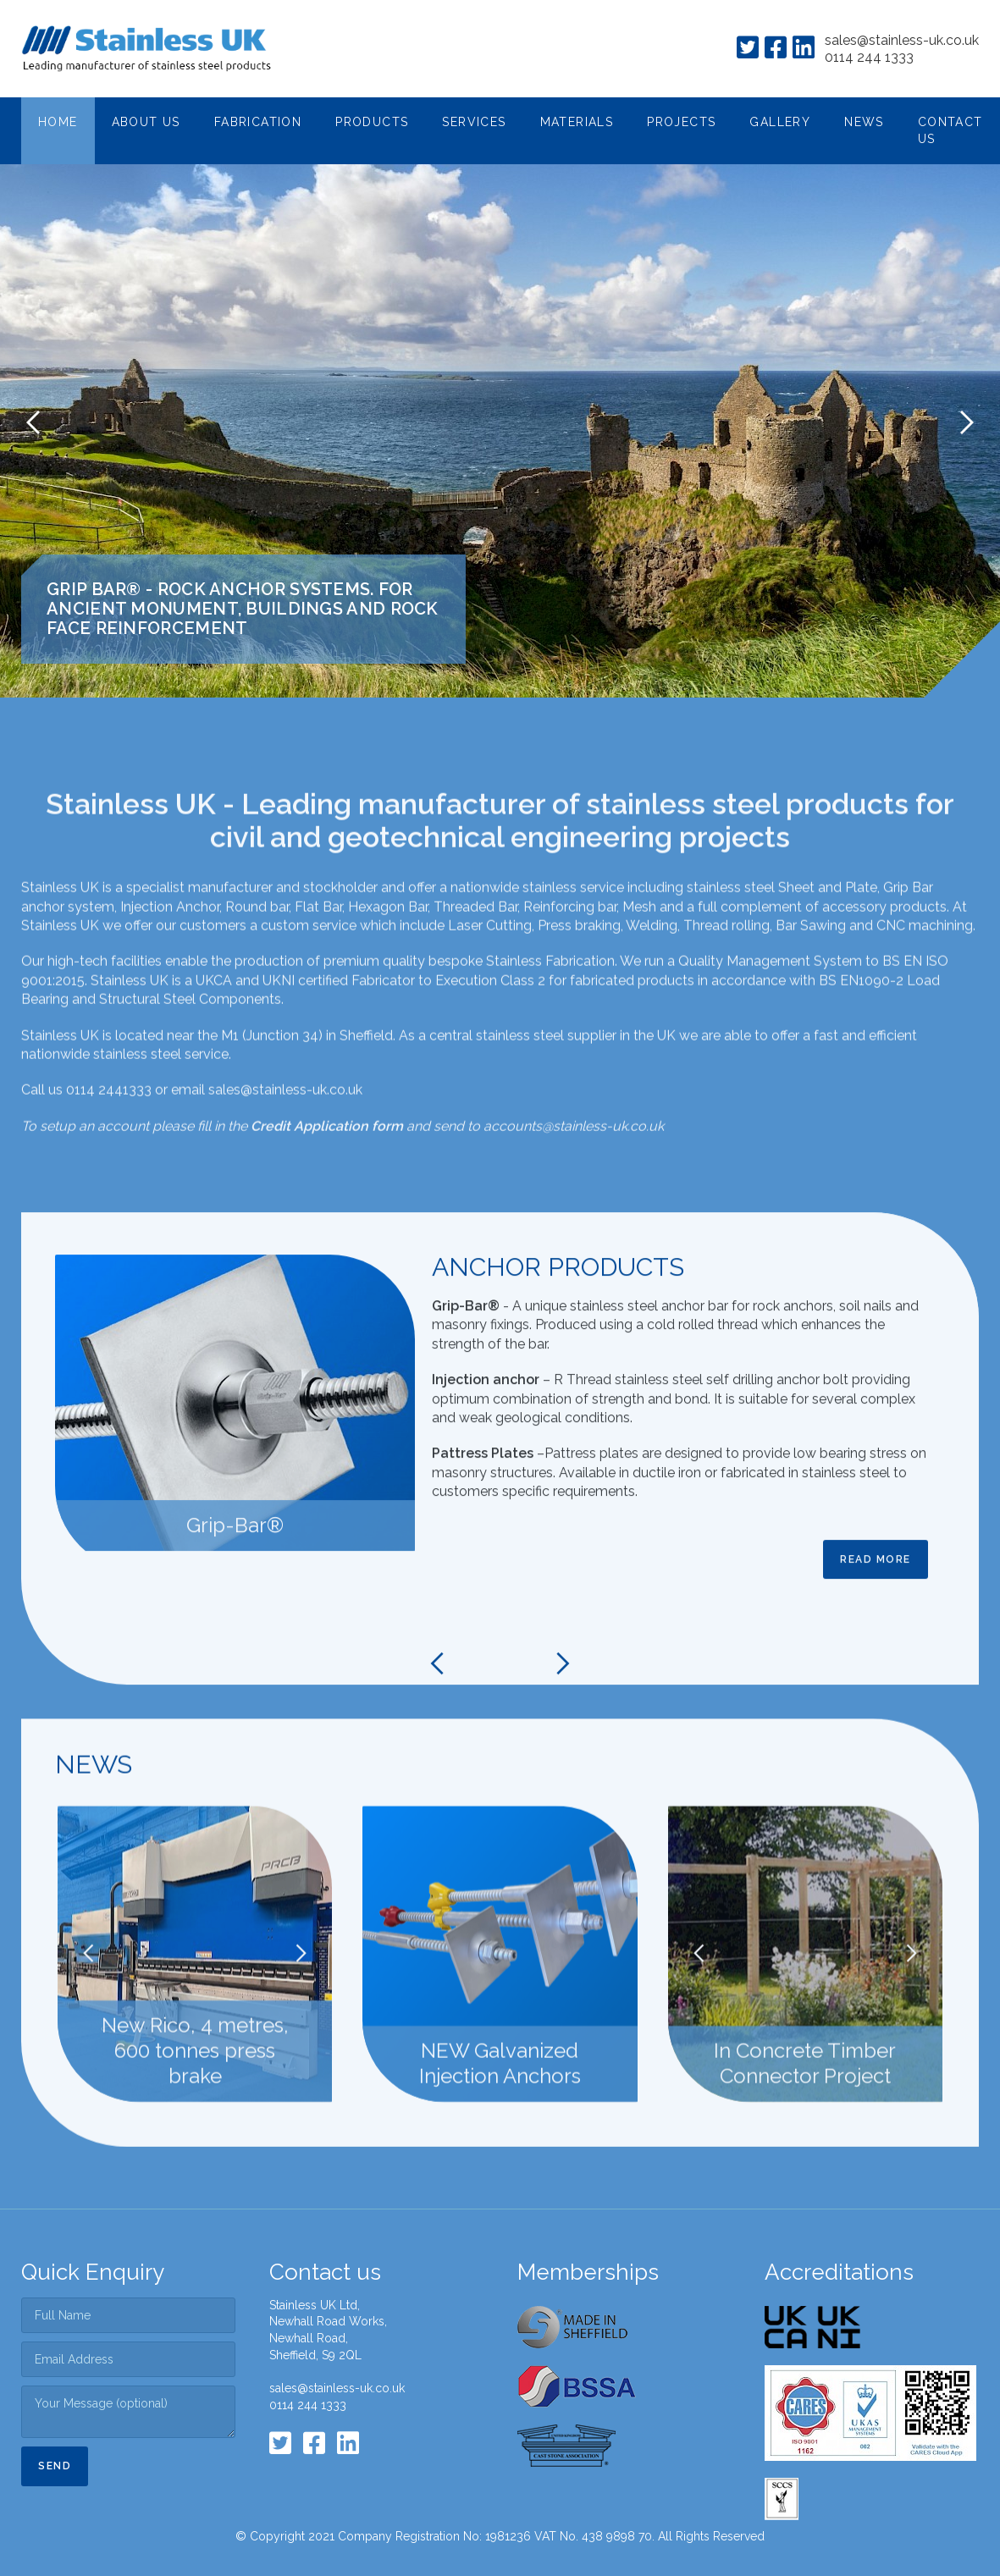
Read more (875, 1613)
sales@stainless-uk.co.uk (902, 40)
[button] (146, 122)
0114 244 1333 (869, 57)
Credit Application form (327, 1180)
